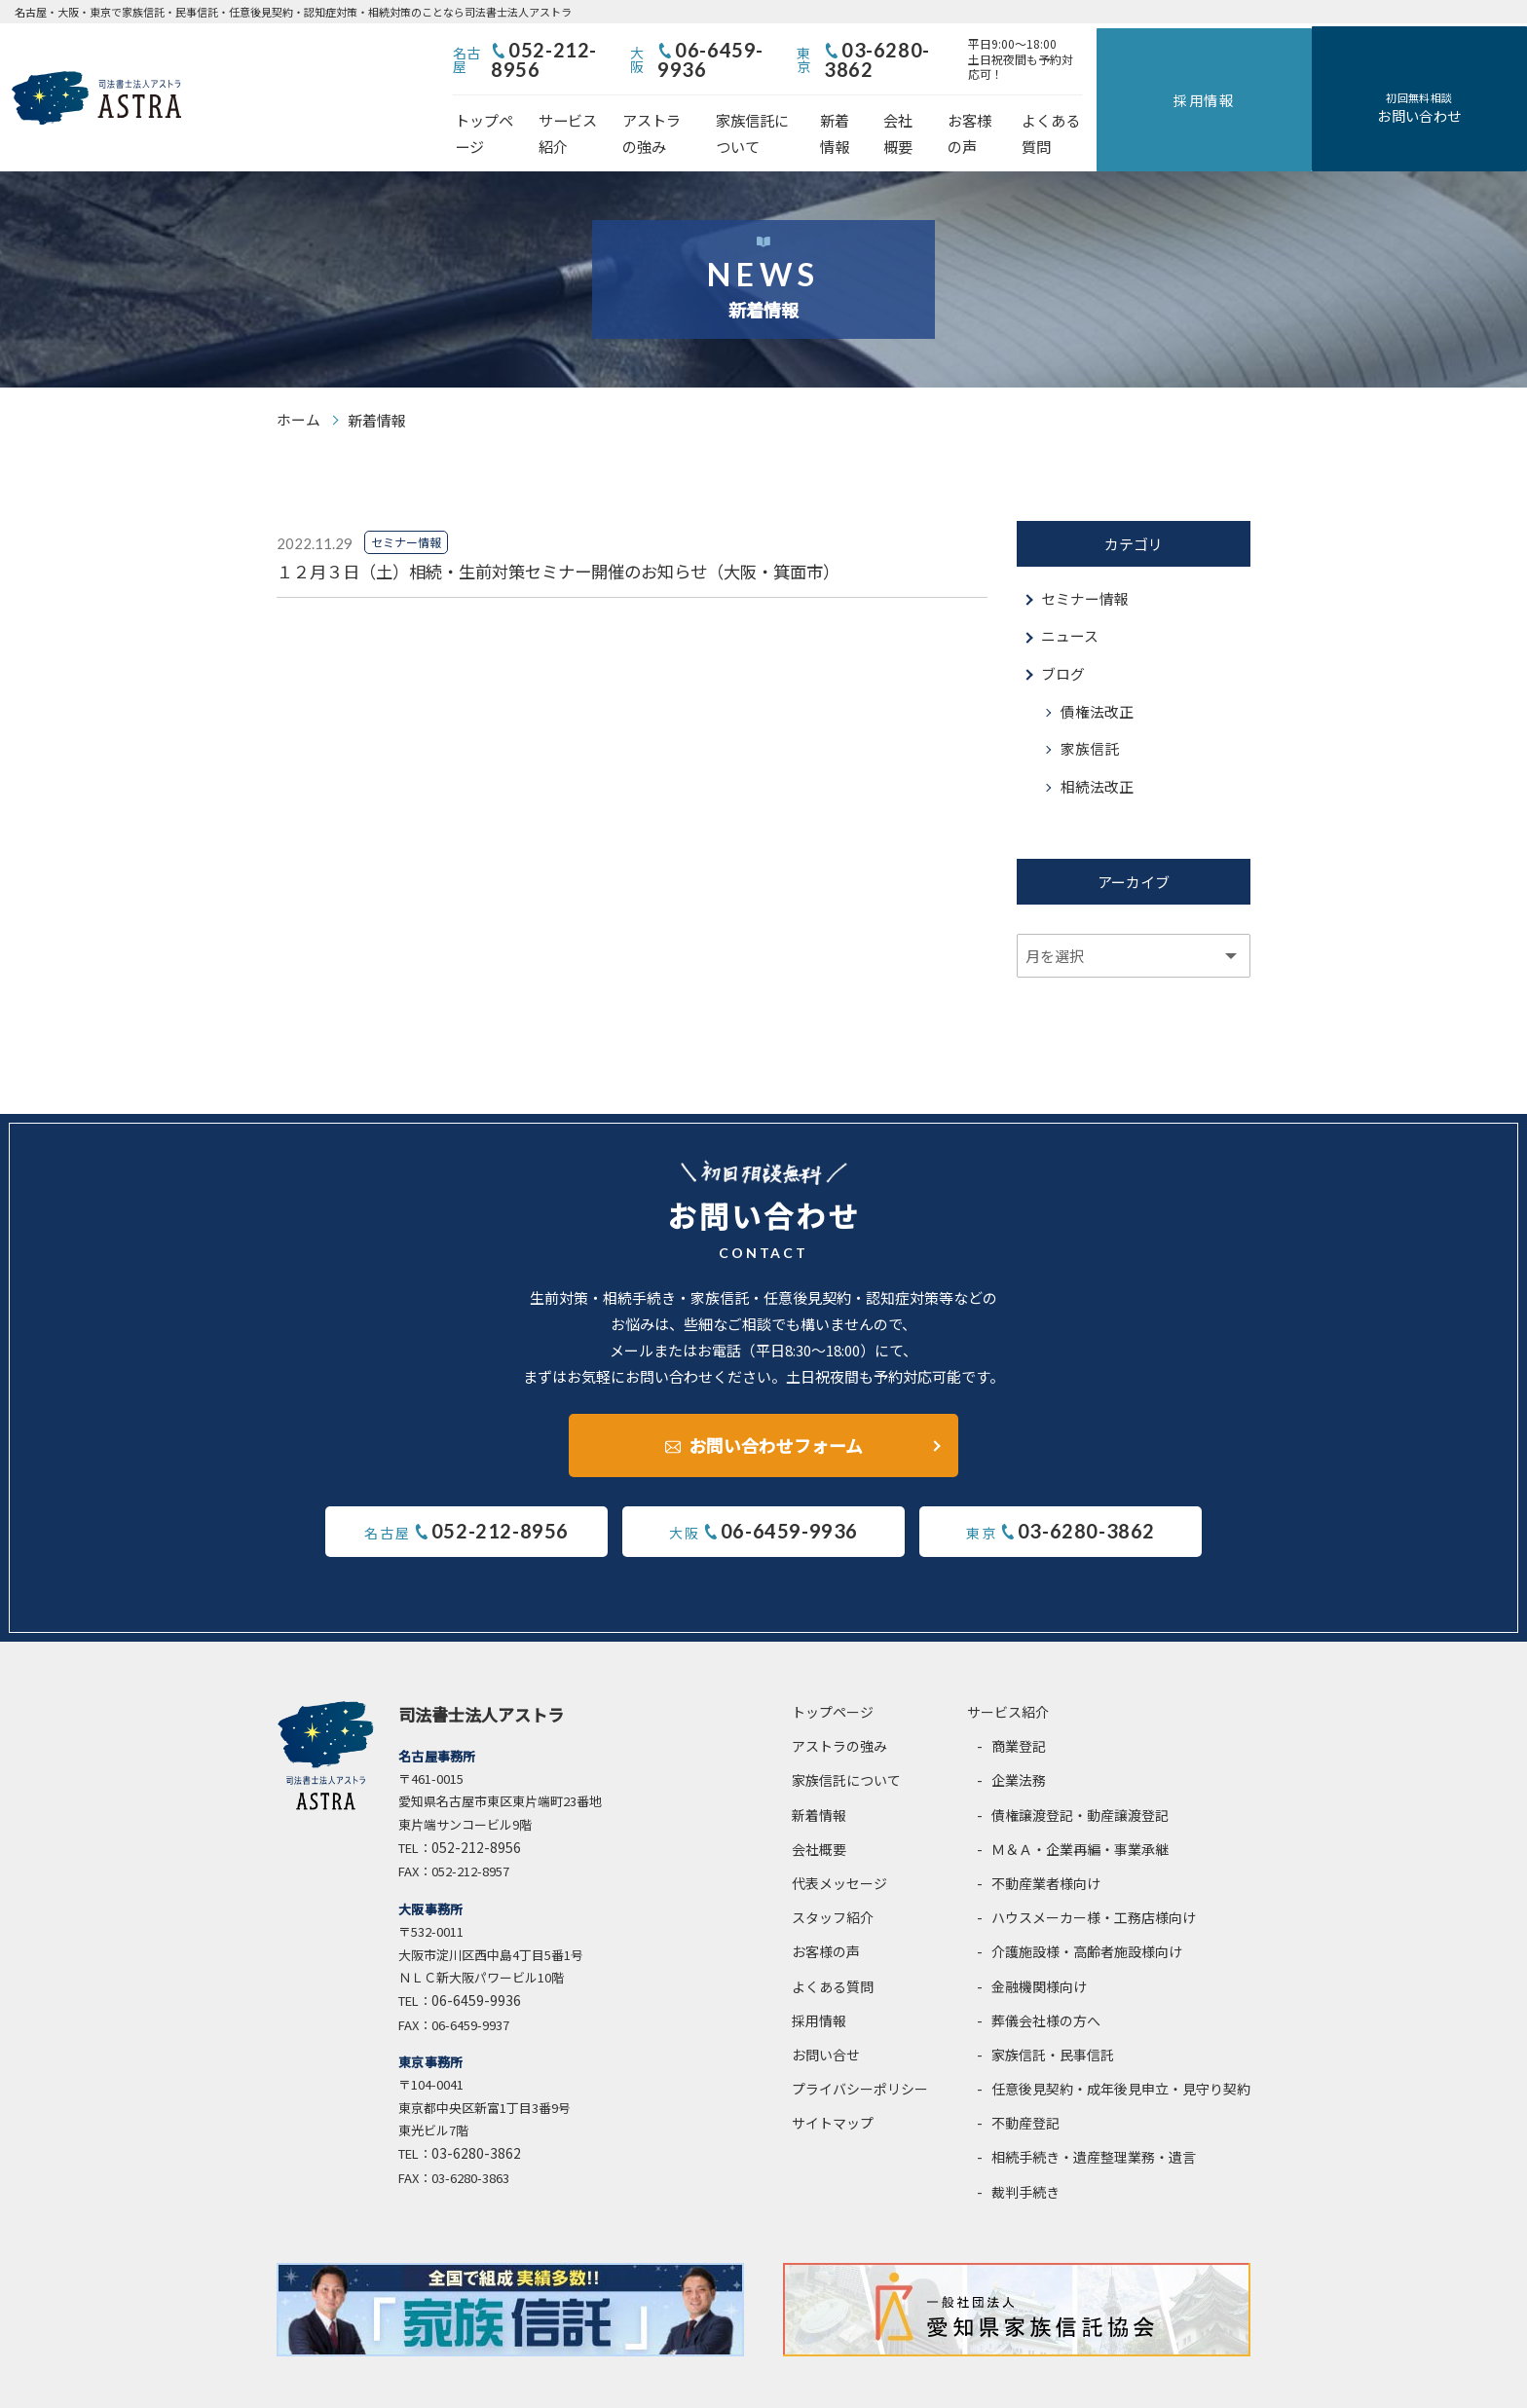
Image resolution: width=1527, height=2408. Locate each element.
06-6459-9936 (880, 51)
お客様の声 (1164, 103)
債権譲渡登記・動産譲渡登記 (1080, 1773)
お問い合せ (826, 2013)
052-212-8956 (677, 51)
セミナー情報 (1085, 553)
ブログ (1063, 629)
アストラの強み (757, 103)
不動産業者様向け (1045, 1842)
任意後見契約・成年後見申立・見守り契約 (1120, 2047)
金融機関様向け (1039, 1944)
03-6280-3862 (1081, 51)
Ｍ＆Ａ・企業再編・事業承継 (1080, 1807)
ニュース (1070, 591)
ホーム (298, 374)
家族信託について (888, 103)
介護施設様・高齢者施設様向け (1086, 1910)
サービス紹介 (641, 103)
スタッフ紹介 (833, 1876)
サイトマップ (833, 2082)
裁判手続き (1025, 2150)
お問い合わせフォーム (776, 1402)
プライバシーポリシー (860, 2047)
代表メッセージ (839, 1842)
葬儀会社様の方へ (1045, 1978)
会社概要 (1077, 103)
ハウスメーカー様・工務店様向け (1093, 1876)
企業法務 (1018, 1739)
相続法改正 (1097, 743)
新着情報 (997, 103)
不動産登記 (1025, 2082)
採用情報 (1375, 74)
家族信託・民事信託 (1052, 2013)
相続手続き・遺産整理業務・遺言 (1093, 2116)
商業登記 (1018, 1705)
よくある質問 (1266, 103)
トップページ (532, 103)
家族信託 (1090, 705)
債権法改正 (1097, 667)
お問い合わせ (1476, 86)
